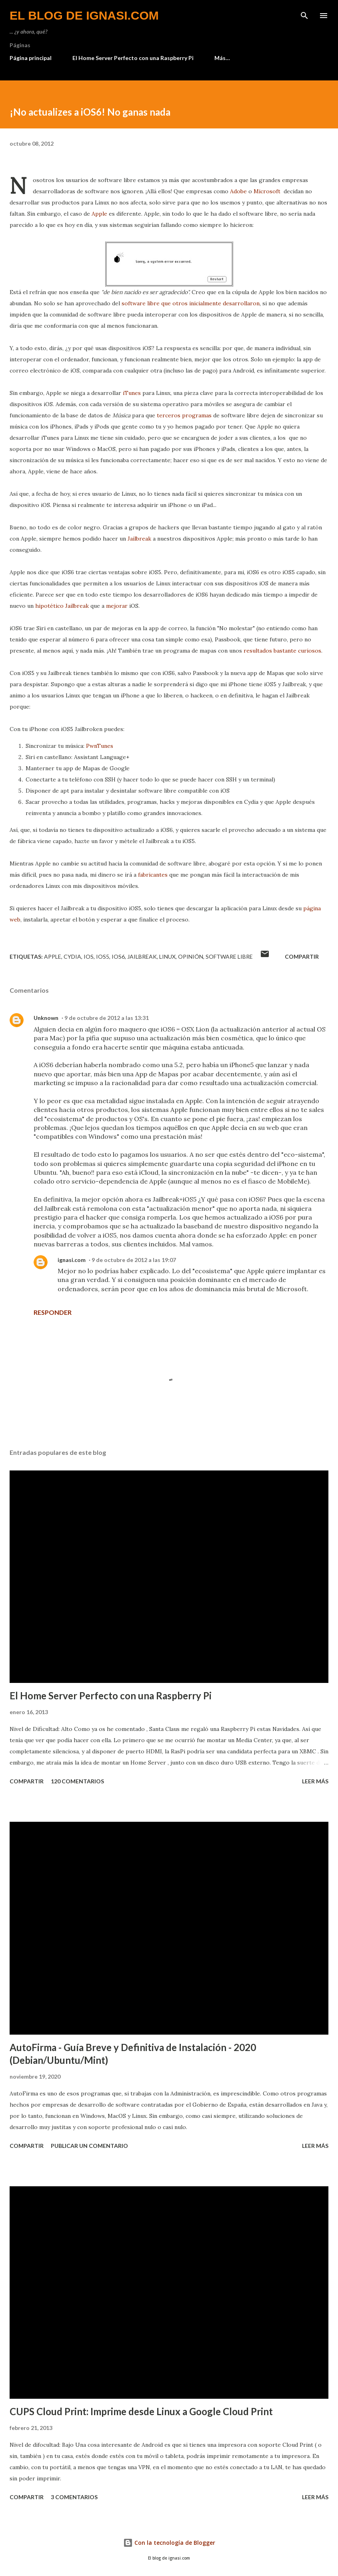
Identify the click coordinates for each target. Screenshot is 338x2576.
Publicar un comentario (89, 2145)
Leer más (315, 1781)
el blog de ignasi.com (84, 15)
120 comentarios (77, 1781)
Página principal (31, 57)
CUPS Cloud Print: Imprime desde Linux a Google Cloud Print (141, 2411)
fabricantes (153, 874)
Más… (222, 57)
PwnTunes (99, 745)
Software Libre (229, 956)
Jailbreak (139, 538)
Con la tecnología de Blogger (169, 2542)
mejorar (117, 605)
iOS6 (118, 956)
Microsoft (267, 191)
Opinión (190, 956)
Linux (167, 956)
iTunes (132, 393)
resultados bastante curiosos (282, 650)
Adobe (238, 191)
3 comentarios (74, 2497)
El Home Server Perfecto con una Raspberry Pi (133, 57)
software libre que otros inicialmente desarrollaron (191, 303)
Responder (53, 1312)
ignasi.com (72, 1259)
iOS (89, 956)
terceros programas (184, 415)
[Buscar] (304, 14)
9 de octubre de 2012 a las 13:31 (106, 1017)
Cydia (72, 956)
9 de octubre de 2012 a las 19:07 (134, 1259)
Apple (99, 213)
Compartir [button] (302, 956)
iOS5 (102, 956)
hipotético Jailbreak (62, 605)
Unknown (46, 1017)
